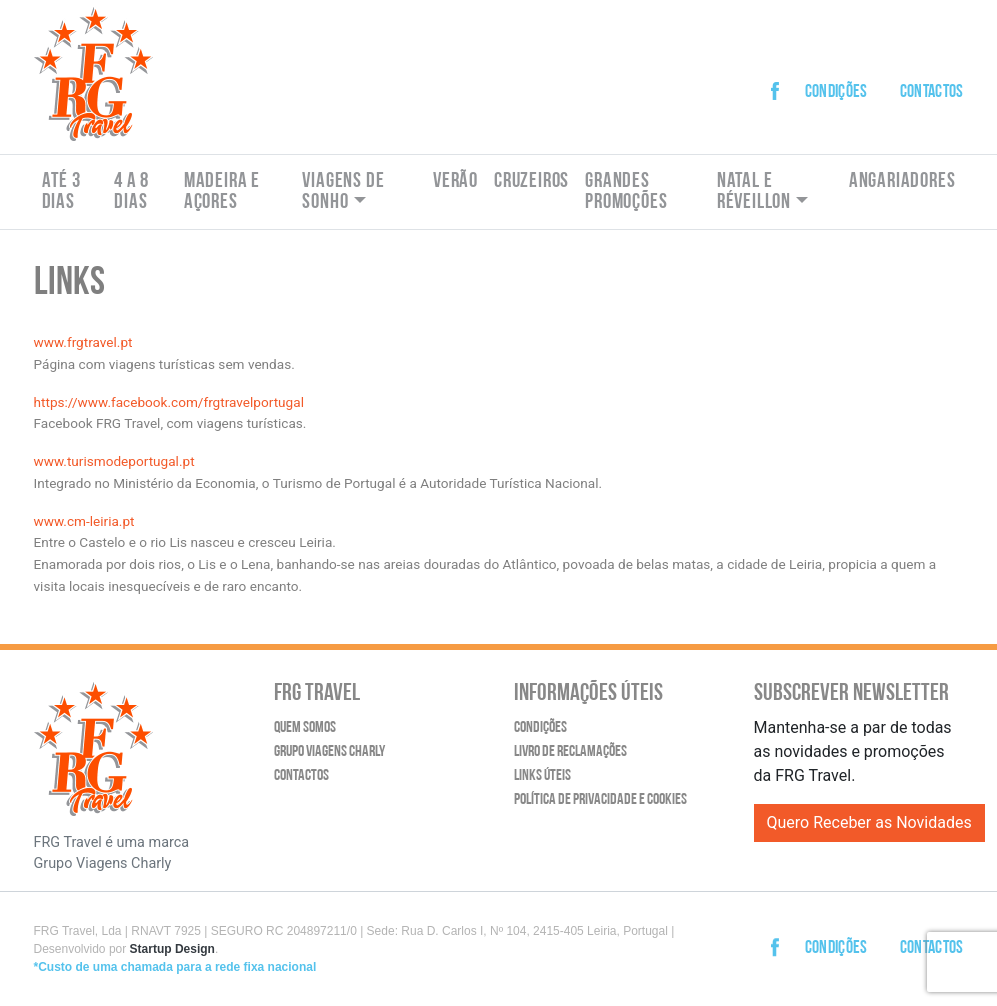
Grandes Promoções (626, 192)
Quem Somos (305, 728)
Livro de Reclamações (570, 752)
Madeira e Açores (222, 192)
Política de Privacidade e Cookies (600, 800)
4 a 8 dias (131, 192)
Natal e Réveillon (754, 192)
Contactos (932, 92)
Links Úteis (542, 776)
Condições (836, 92)
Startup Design (172, 949)
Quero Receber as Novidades (869, 822)
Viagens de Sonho (343, 192)
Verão (455, 181)
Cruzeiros (531, 181)
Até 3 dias (61, 192)
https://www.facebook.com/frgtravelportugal (171, 402)
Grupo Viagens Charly (329, 752)
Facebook (781, 76)
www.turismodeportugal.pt (114, 461)
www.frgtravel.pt (83, 342)
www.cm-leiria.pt (84, 521)
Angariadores (902, 181)
